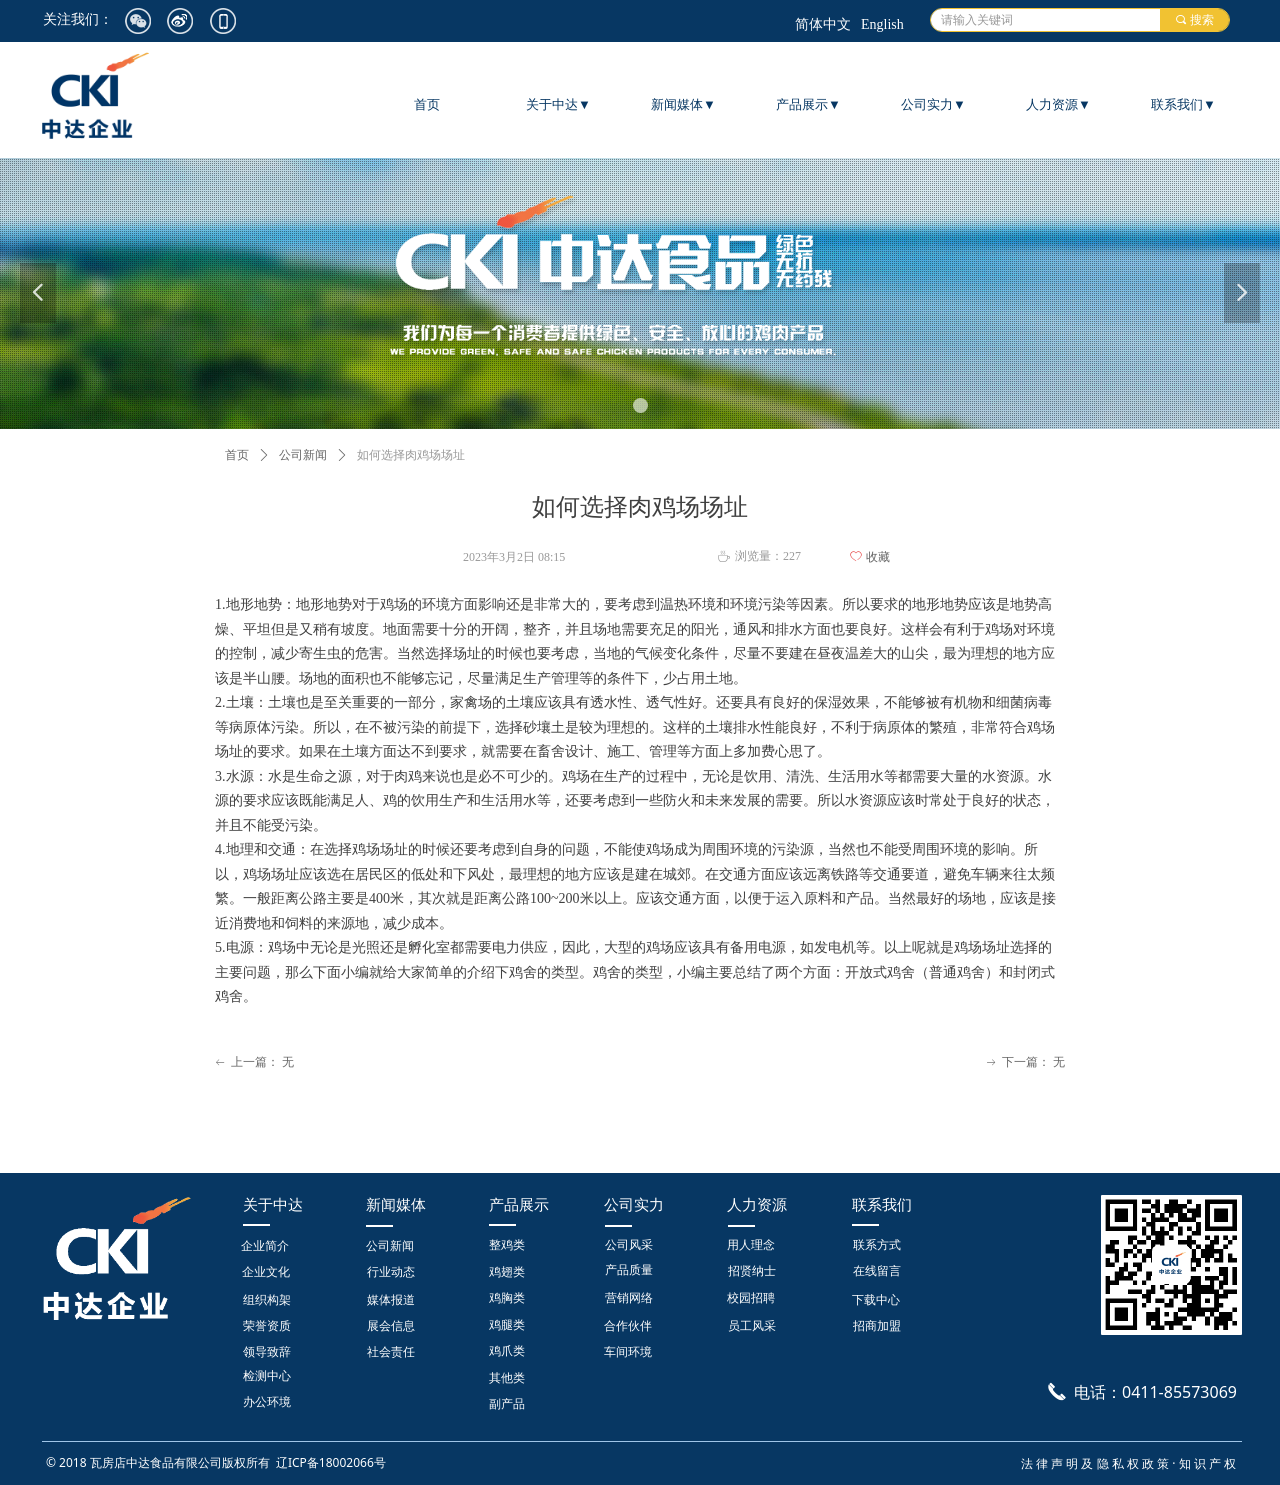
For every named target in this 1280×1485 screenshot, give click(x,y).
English (882, 24)
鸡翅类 (507, 1272)
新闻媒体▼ (683, 104)
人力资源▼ (1058, 104)
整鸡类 (507, 1245)
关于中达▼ (558, 104)
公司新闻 (303, 455)
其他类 (507, 1378)
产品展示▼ (808, 104)
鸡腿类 (507, 1325)
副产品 (507, 1404)
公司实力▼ (933, 104)
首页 (237, 455)
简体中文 (823, 24)
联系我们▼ (1183, 104)
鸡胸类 (507, 1298)
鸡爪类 (507, 1351)
